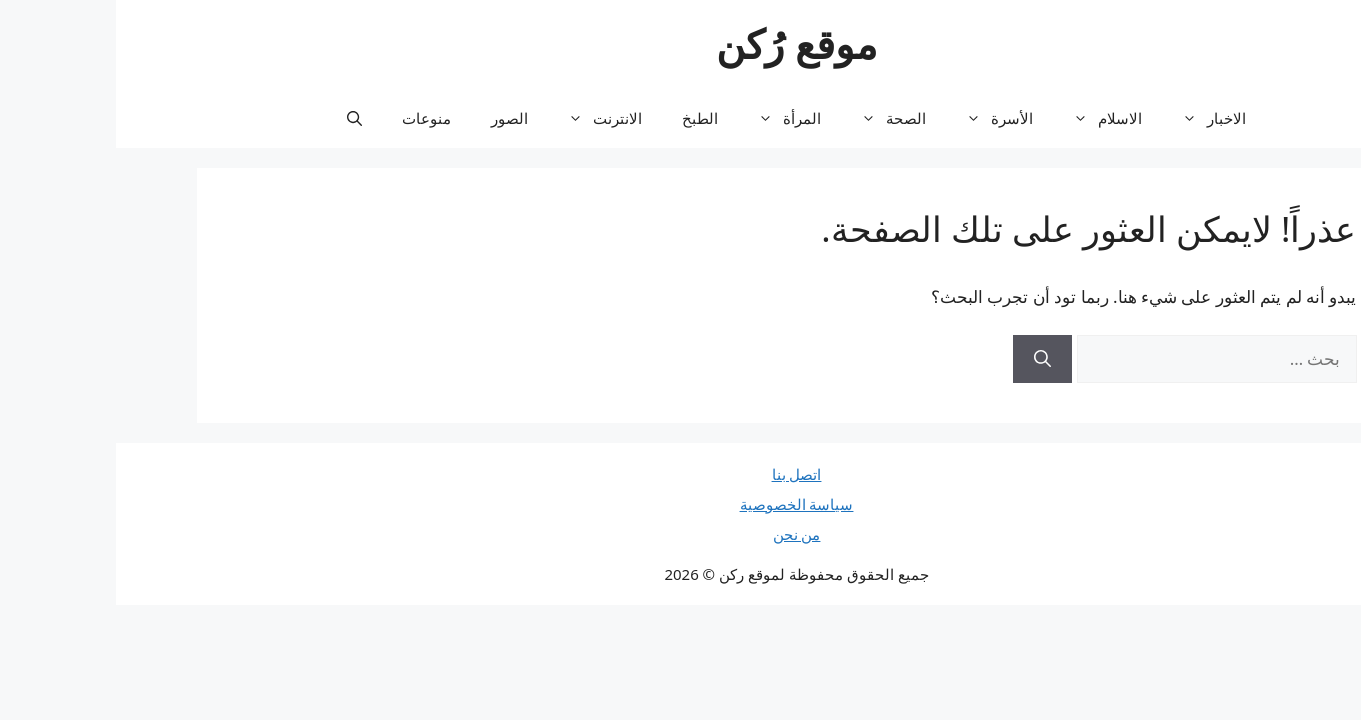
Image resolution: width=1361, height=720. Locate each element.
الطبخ (584, 118)
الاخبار (1088, 118)
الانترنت (479, 118)
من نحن (681, 534)
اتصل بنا (681, 474)
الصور (393, 118)
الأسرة (873, 118)
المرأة (663, 118)
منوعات (310, 118)
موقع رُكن (680, 43)
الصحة (767, 118)
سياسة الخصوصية (681, 504)
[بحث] (926, 359)
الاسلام (981, 118)
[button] (238, 118)
